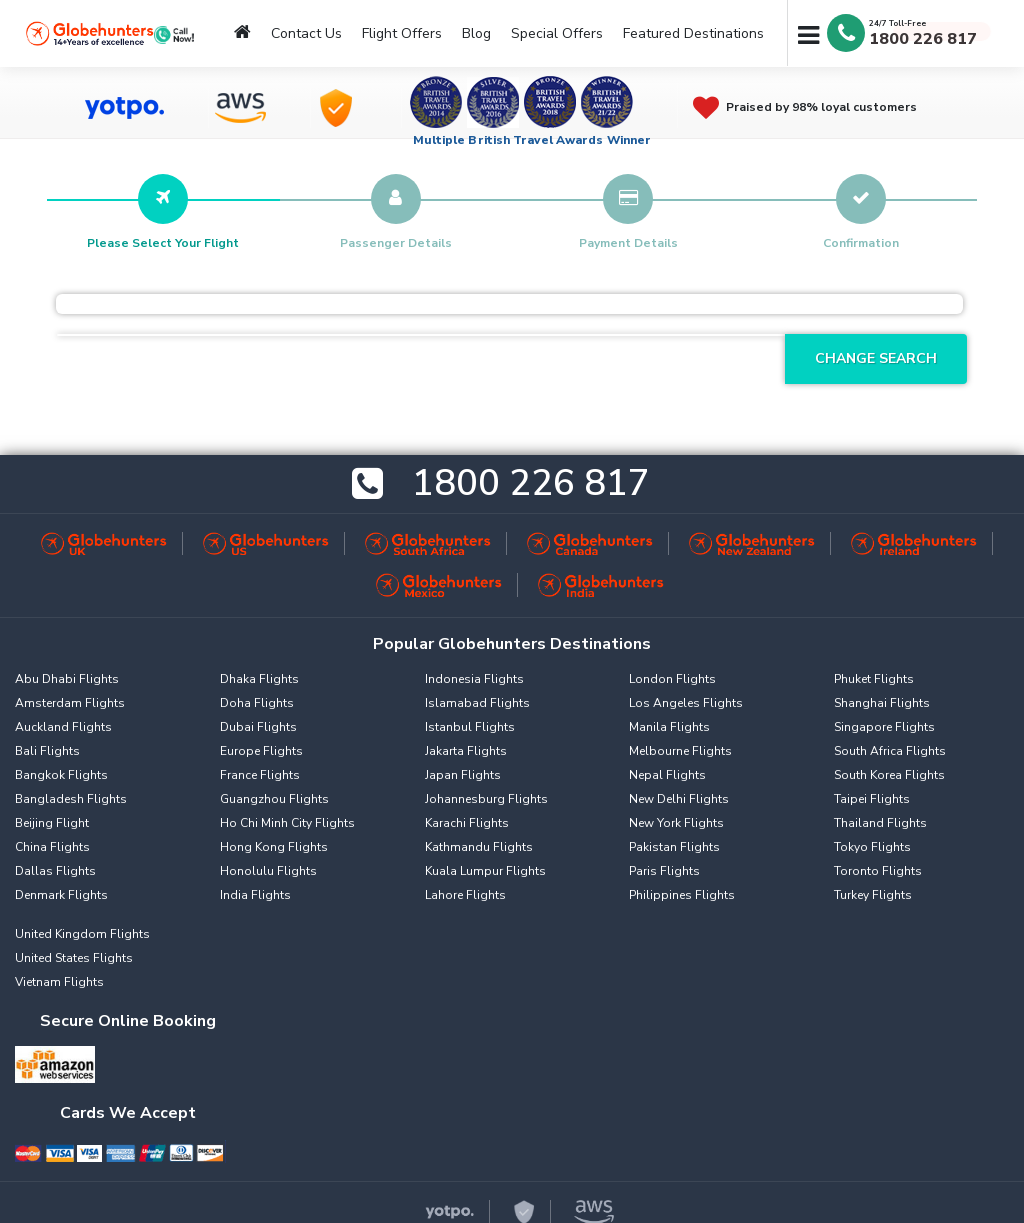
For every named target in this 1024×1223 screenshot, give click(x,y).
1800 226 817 (923, 39)
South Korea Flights (889, 775)
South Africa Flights (890, 751)
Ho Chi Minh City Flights (287, 823)
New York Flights (676, 823)
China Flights (52, 847)
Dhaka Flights (259, 679)
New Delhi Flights (679, 799)
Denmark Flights (61, 895)
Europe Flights (261, 751)
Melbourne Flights (680, 751)
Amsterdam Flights (70, 703)
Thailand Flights (880, 823)
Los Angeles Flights (686, 703)
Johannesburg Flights (486, 799)
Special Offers (557, 33)
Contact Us (306, 33)
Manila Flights (669, 727)
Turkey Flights (873, 895)
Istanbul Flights (470, 727)
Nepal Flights (667, 775)
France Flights (260, 775)
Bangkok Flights (61, 775)
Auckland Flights (63, 727)
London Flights (672, 679)
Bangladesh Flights (71, 799)
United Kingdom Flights (82, 934)
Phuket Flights (874, 679)
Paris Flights (664, 871)
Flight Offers (402, 33)
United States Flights (74, 958)
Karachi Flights (467, 823)
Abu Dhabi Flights (67, 679)
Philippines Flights (682, 895)
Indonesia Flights (474, 679)
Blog (476, 33)
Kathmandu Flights (479, 847)
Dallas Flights (55, 871)
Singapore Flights (884, 727)
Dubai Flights (258, 727)
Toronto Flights (878, 871)
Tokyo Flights (872, 847)
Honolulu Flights (268, 871)
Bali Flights (47, 751)
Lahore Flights (465, 895)
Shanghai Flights (882, 703)
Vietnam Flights (59, 982)
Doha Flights (257, 703)
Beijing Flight (52, 823)
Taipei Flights (872, 799)
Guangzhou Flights (274, 799)
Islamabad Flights (477, 703)
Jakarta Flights (466, 751)
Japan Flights (463, 775)
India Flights (255, 895)
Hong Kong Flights (274, 847)
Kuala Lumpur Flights (485, 871)
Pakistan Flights (674, 847)
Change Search (876, 358)
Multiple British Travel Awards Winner (532, 140)
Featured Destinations (693, 33)
